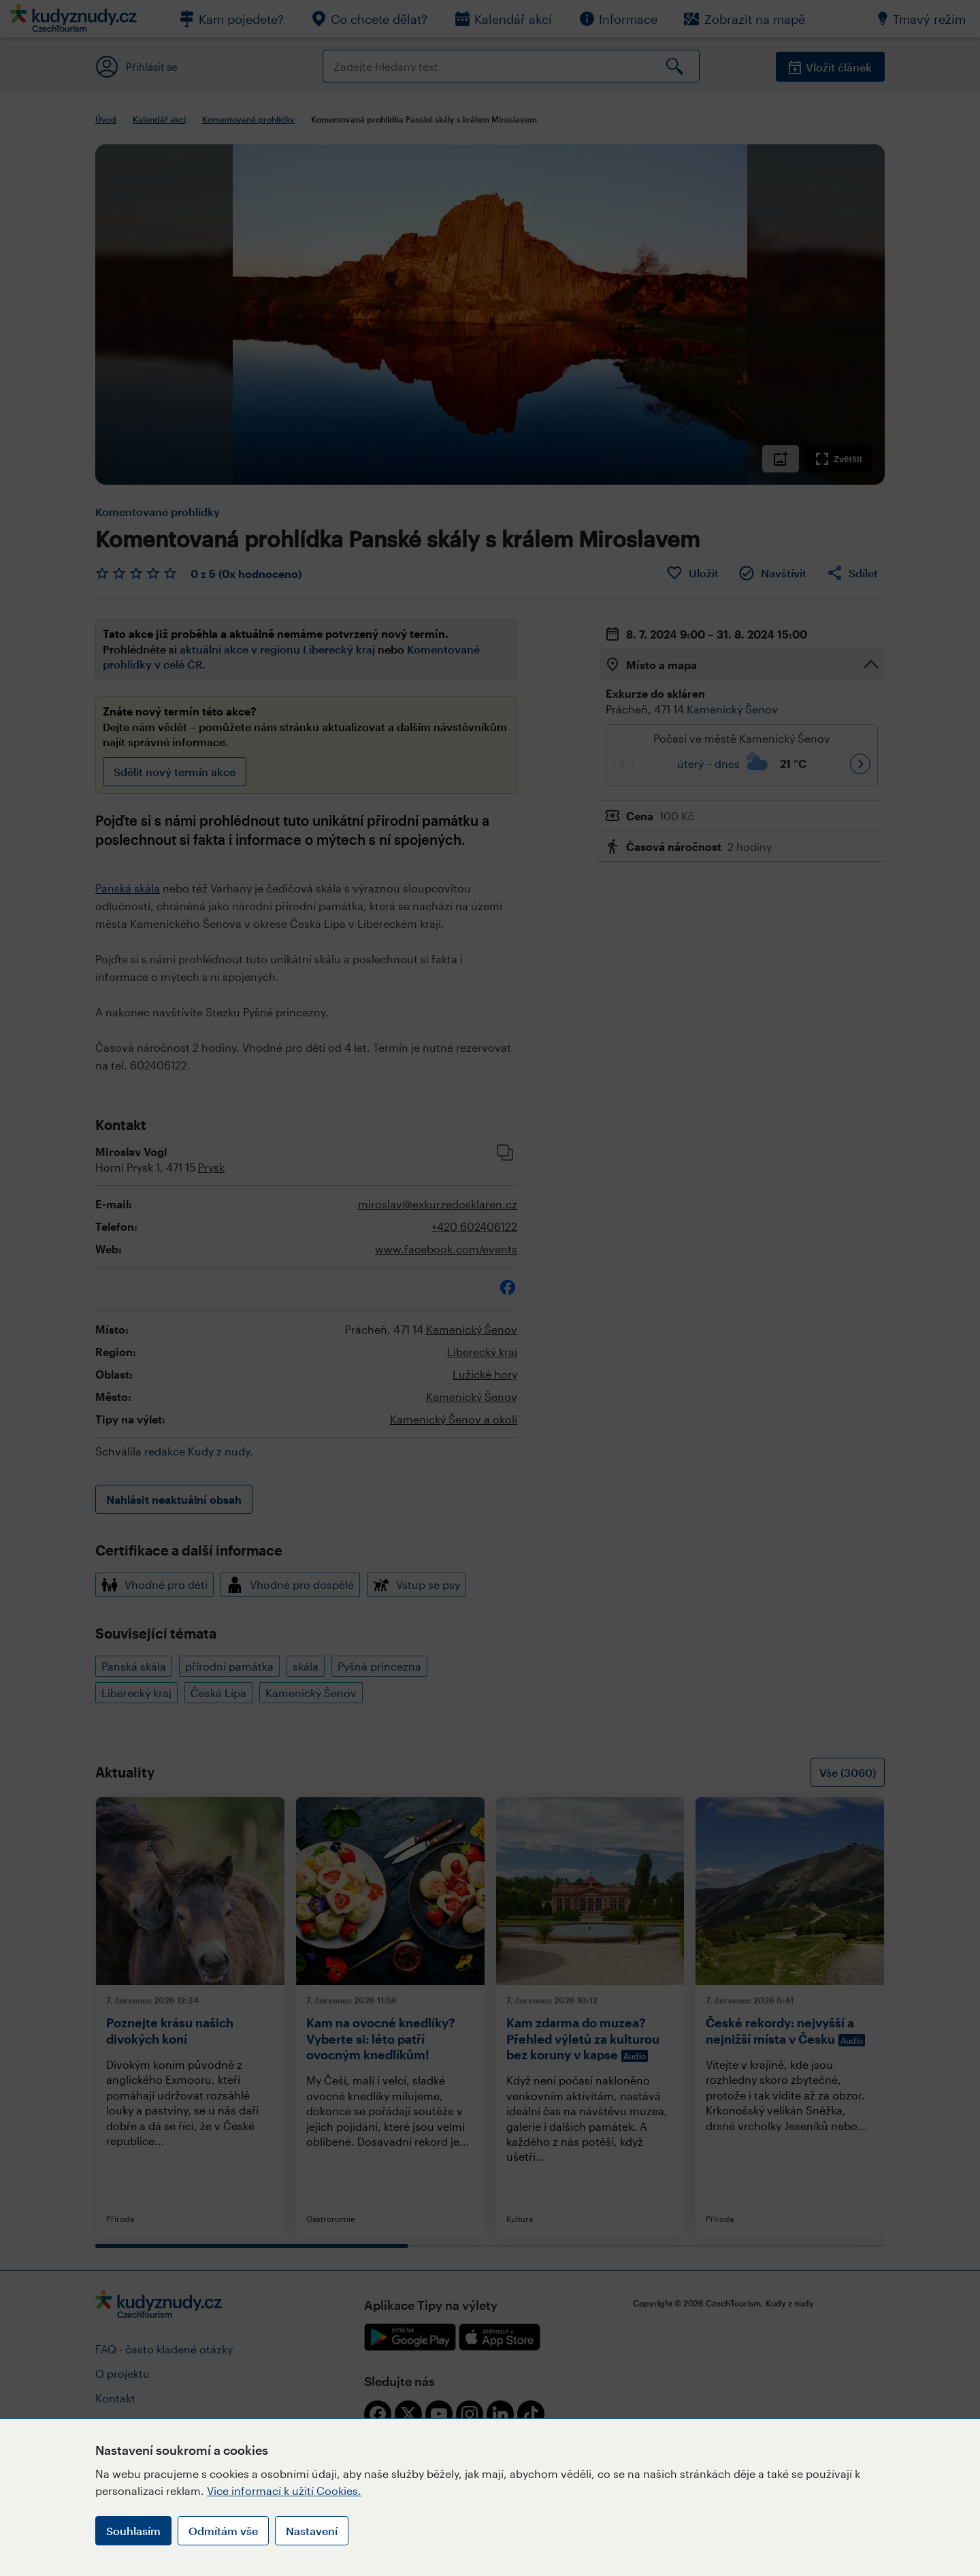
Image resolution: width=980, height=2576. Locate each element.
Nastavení (312, 2530)
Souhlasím (133, 2530)
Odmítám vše (223, 2530)
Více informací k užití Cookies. (284, 2490)
